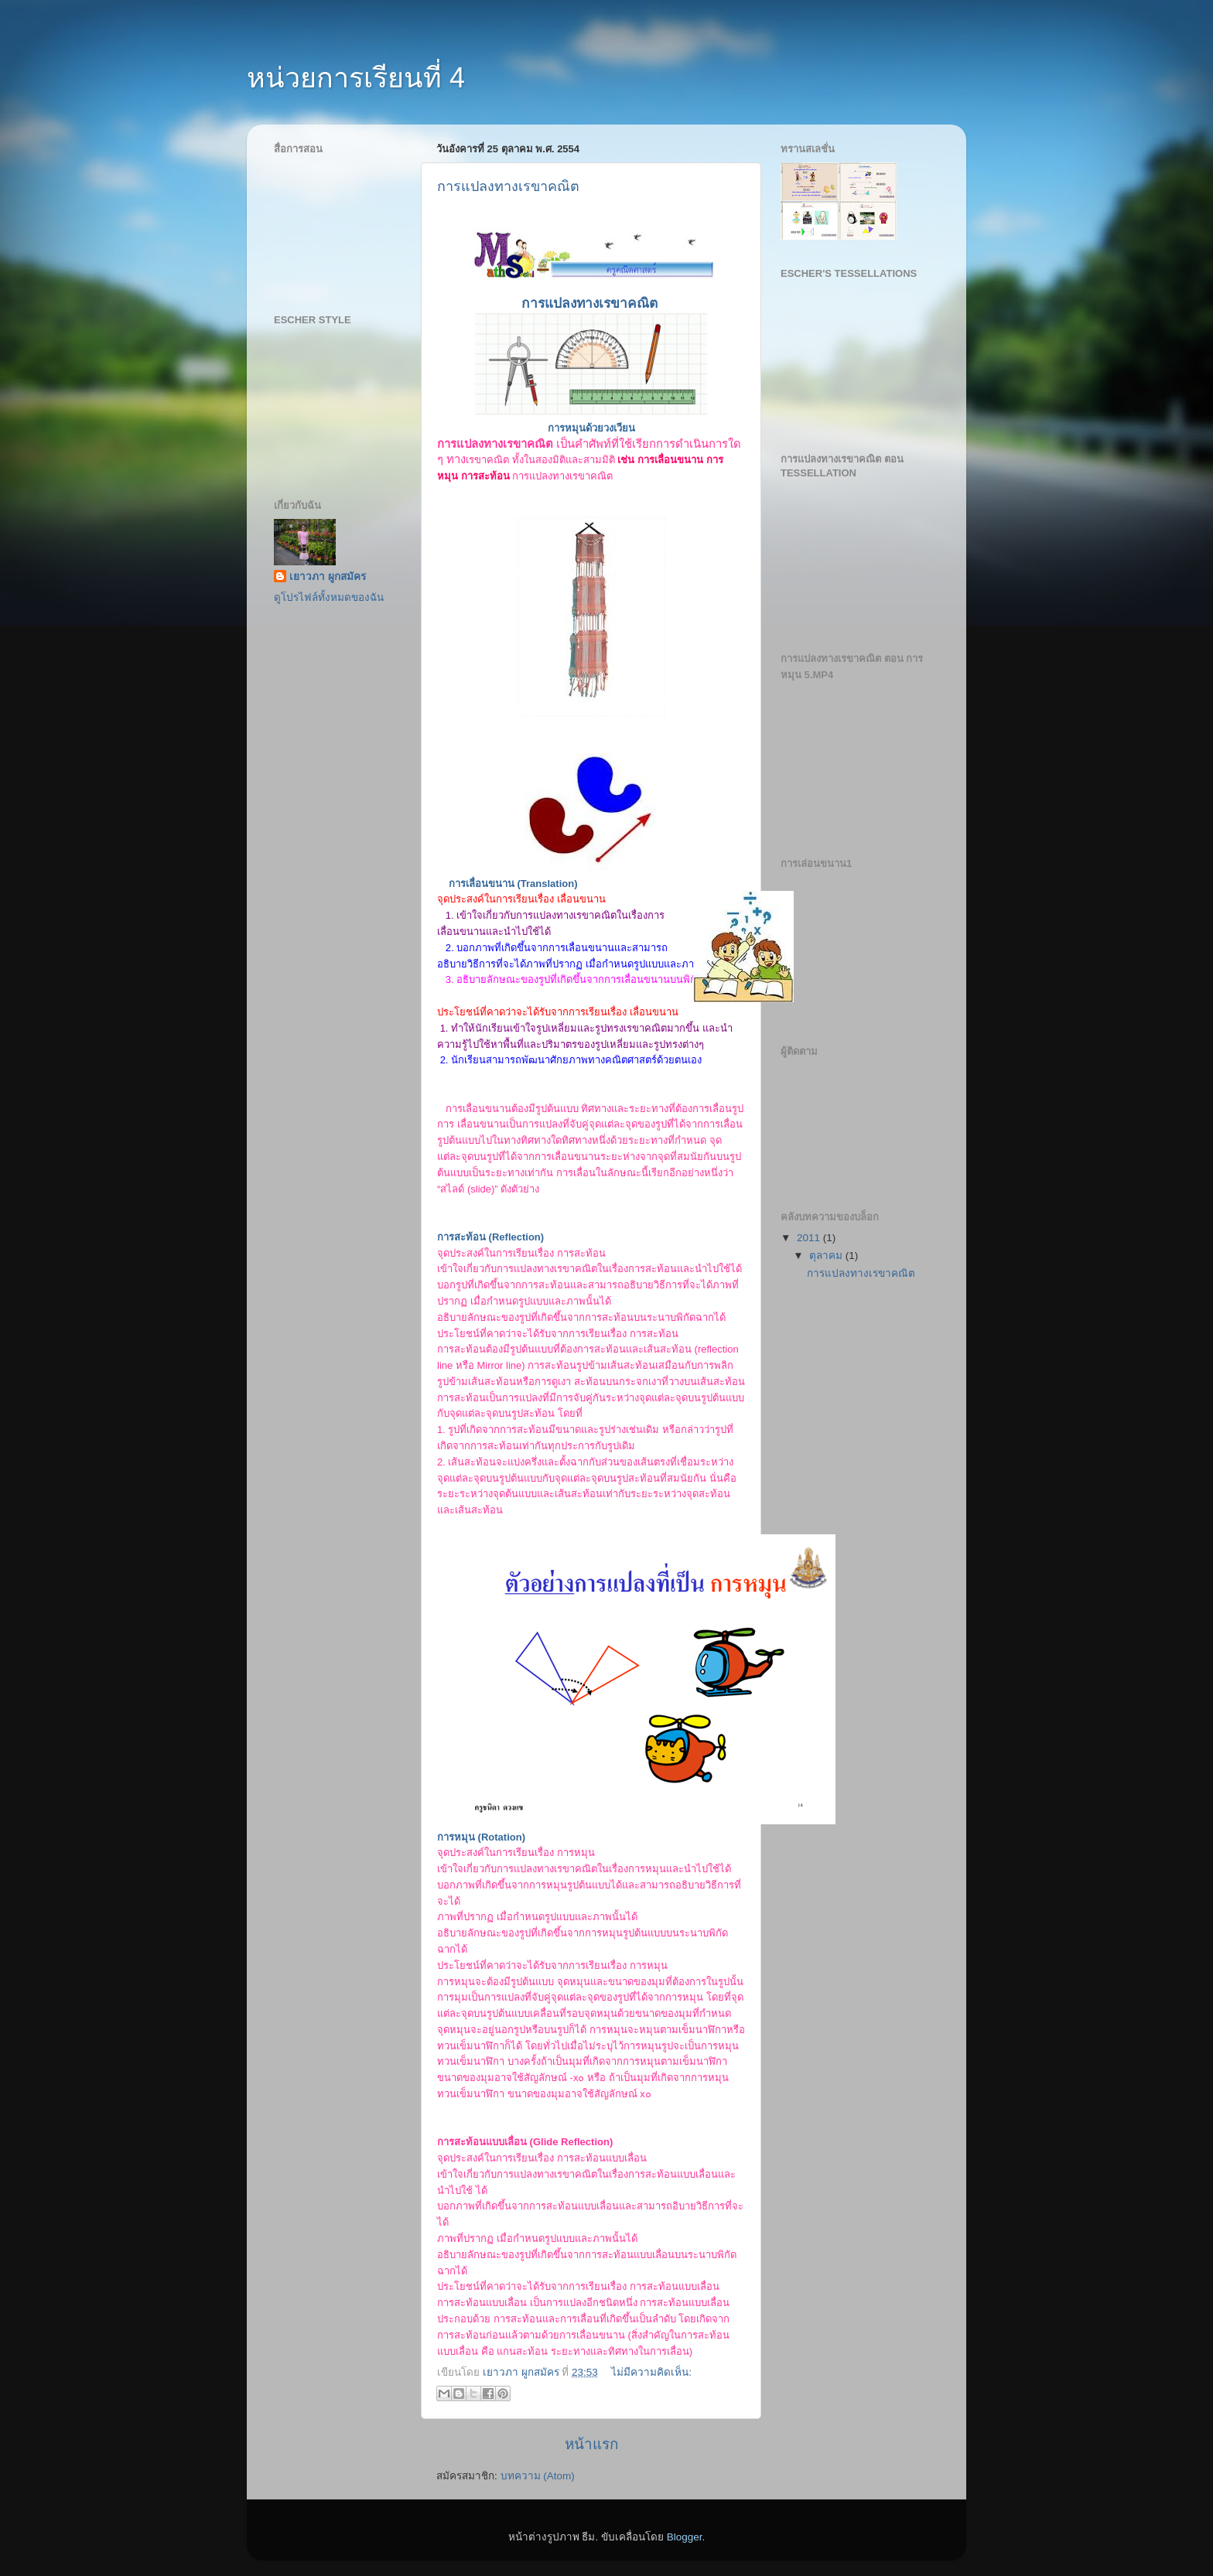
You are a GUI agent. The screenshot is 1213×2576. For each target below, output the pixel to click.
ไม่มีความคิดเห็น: (651, 2372)
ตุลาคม (827, 1255)
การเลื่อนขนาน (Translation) (513, 883)
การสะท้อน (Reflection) (490, 1237)
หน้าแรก (591, 2444)
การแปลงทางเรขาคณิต (508, 186)
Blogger (684, 2537)
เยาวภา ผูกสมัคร (327, 576)
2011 (810, 1238)
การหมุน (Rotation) (481, 1837)
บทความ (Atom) (538, 2476)
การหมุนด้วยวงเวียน (591, 428)
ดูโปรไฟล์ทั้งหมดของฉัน (329, 597)
